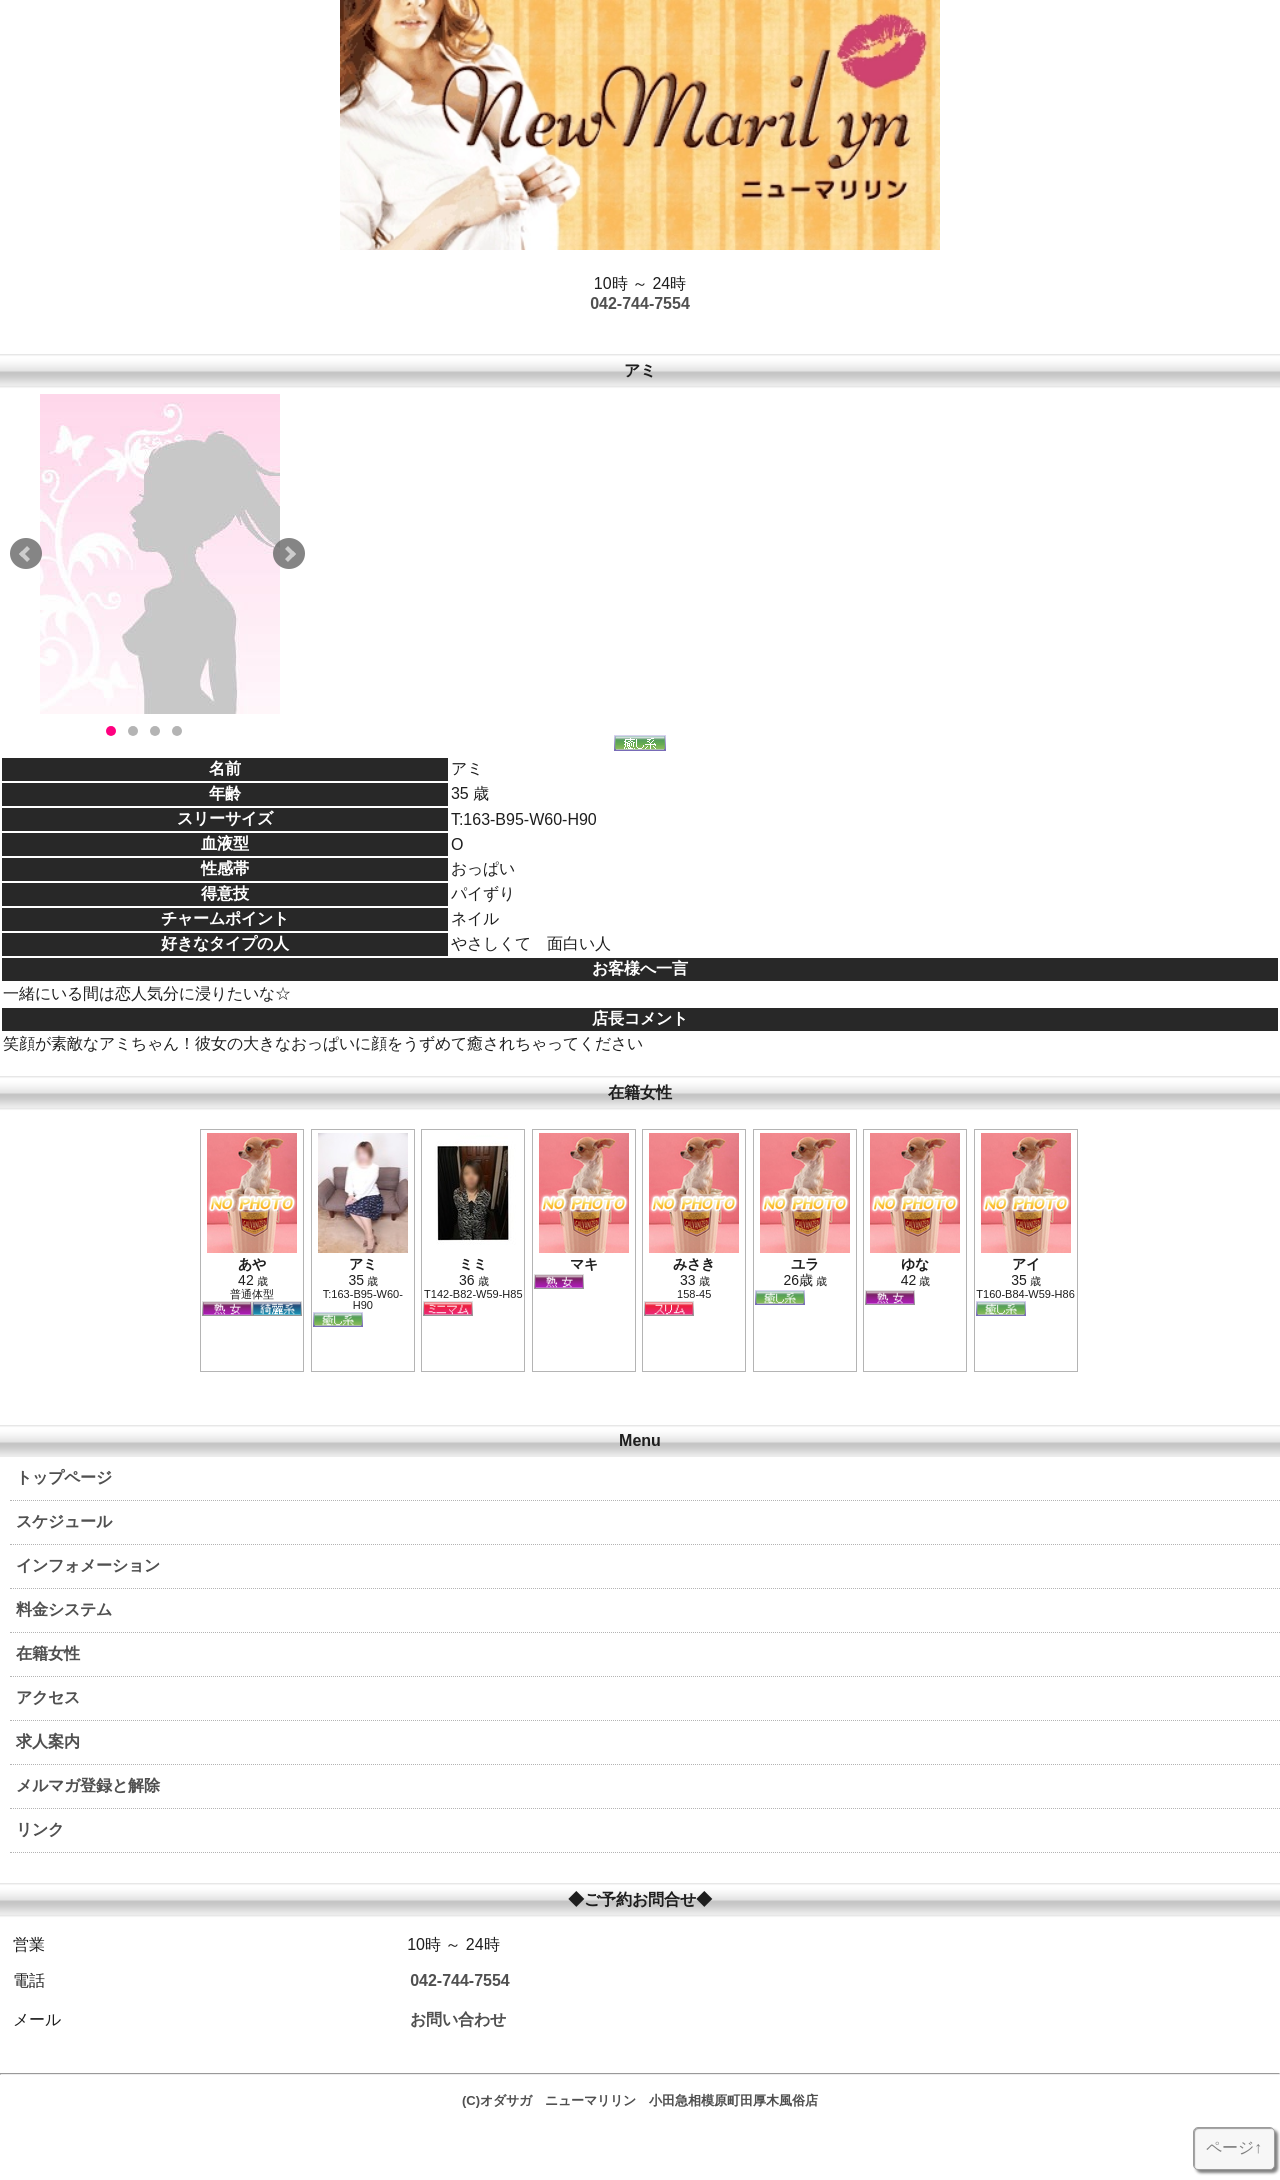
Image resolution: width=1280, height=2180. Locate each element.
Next (289, 554)
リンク (40, 1829)
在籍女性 (48, 1653)
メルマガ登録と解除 (88, 1785)
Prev (26, 554)
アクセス (48, 1697)
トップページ (64, 1477)
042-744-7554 (640, 303)
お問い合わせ (458, 2019)
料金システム (64, 1609)
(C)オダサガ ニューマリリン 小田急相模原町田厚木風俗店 (640, 2100)
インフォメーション (88, 1565)
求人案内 (48, 1741)
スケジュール (64, 1521)
